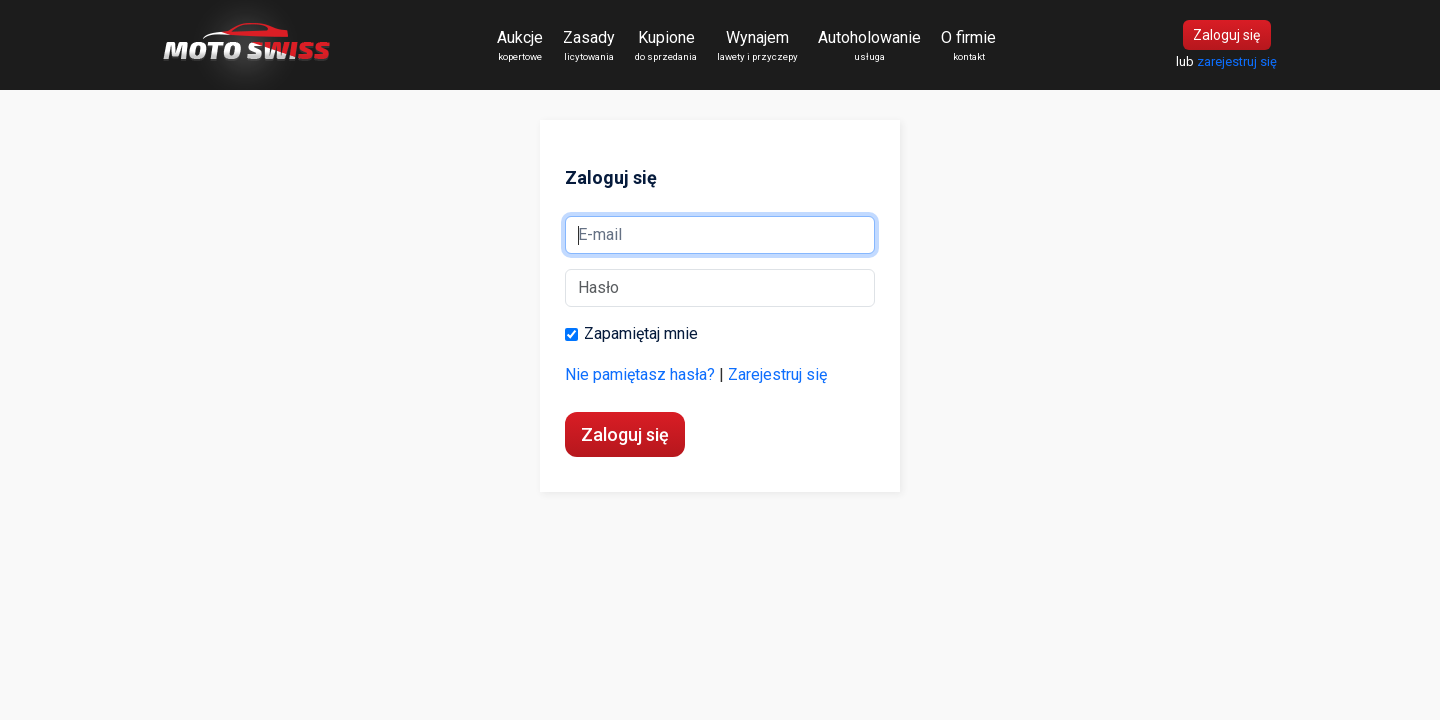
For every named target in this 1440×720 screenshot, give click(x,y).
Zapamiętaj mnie (631, 336)
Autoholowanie (869, 46)
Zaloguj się (1226, 35)
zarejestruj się (1237, 61)
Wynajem (757, 46)
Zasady (589, 46)
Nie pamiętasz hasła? (640, 374)
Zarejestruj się (777, 374)
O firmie (968, 46)
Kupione (666, 46)
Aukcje (520, 46)
